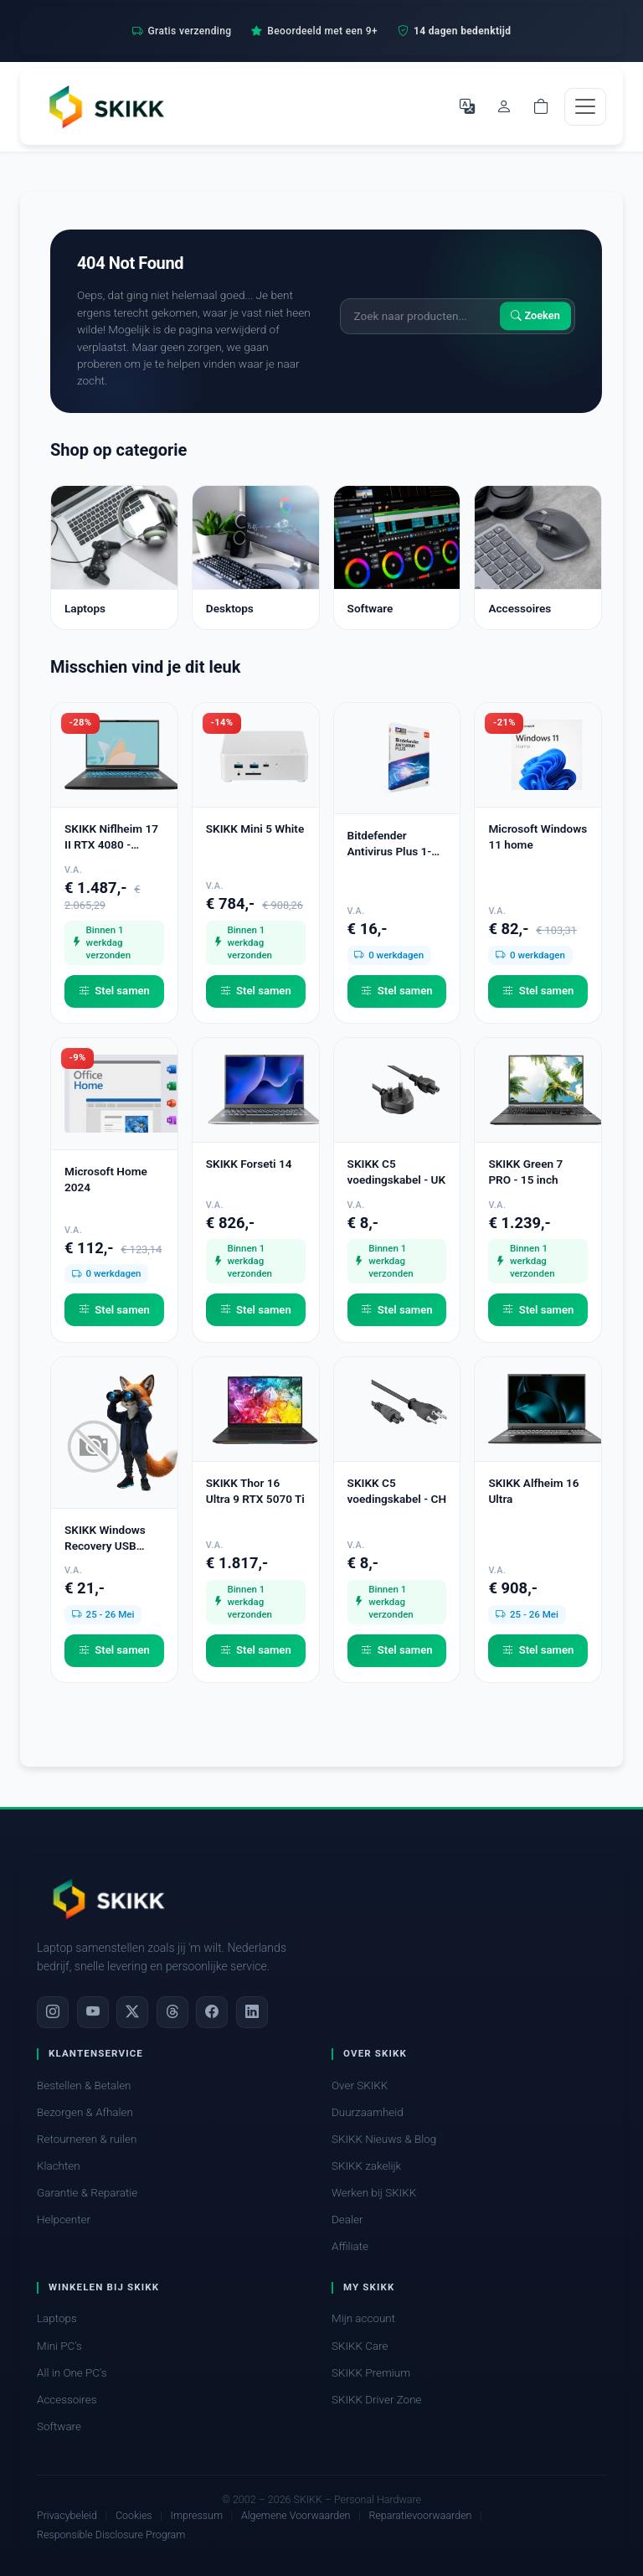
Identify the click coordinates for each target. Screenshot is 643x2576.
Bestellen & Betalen (84, 2085)
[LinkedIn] (252, 2012)
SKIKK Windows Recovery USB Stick (105, 1538)
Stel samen (114, 991)
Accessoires (67, 2399)
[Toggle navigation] (585, 107)
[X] (132, 2012)
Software (59, 2426)
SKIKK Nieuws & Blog (384, 2139)
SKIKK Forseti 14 (249, 1163)
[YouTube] (93, 2012)
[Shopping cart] (541, 106)
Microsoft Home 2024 (105, 1179)
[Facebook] (212, 2012)
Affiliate (350, 2246)
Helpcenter (63, 2219)
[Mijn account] (504, 106)
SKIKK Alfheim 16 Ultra (533, 1490)
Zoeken (535, 316)
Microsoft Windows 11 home (537, 836)
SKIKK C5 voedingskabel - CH (396, 1490)
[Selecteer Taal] (467, 106)
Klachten (58, 2166)
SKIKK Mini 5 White (255, 828)
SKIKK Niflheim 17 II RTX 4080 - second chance (111, 837)
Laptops (57, 2318)
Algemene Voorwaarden (296, 2515)
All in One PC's (72, 2373)
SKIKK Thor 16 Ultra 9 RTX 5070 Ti (255, 1490)
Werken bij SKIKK (374, 2192)
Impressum (197, 2515)
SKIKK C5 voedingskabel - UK (396, 1171)
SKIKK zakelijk (366, 2166)
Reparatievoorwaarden (419, 2515)
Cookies (134, 2515)
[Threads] (172, 2012)
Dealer (347, 2219)
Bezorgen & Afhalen (85, 2112)
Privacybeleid (67, 2515)
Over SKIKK (360, 2085)
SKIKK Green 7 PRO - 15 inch (525, 1171)
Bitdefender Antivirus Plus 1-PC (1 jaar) (396, 844)
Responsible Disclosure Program (111, 2534)
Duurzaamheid (368, 2112)
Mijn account (363, 2318)
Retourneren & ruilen (86, 2139)
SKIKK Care (360, 2346)
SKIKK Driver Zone (377, 2399)
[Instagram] (53, 2012)
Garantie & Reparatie (87, 2192)
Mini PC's (59, 2346)
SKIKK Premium (371, 2373)
